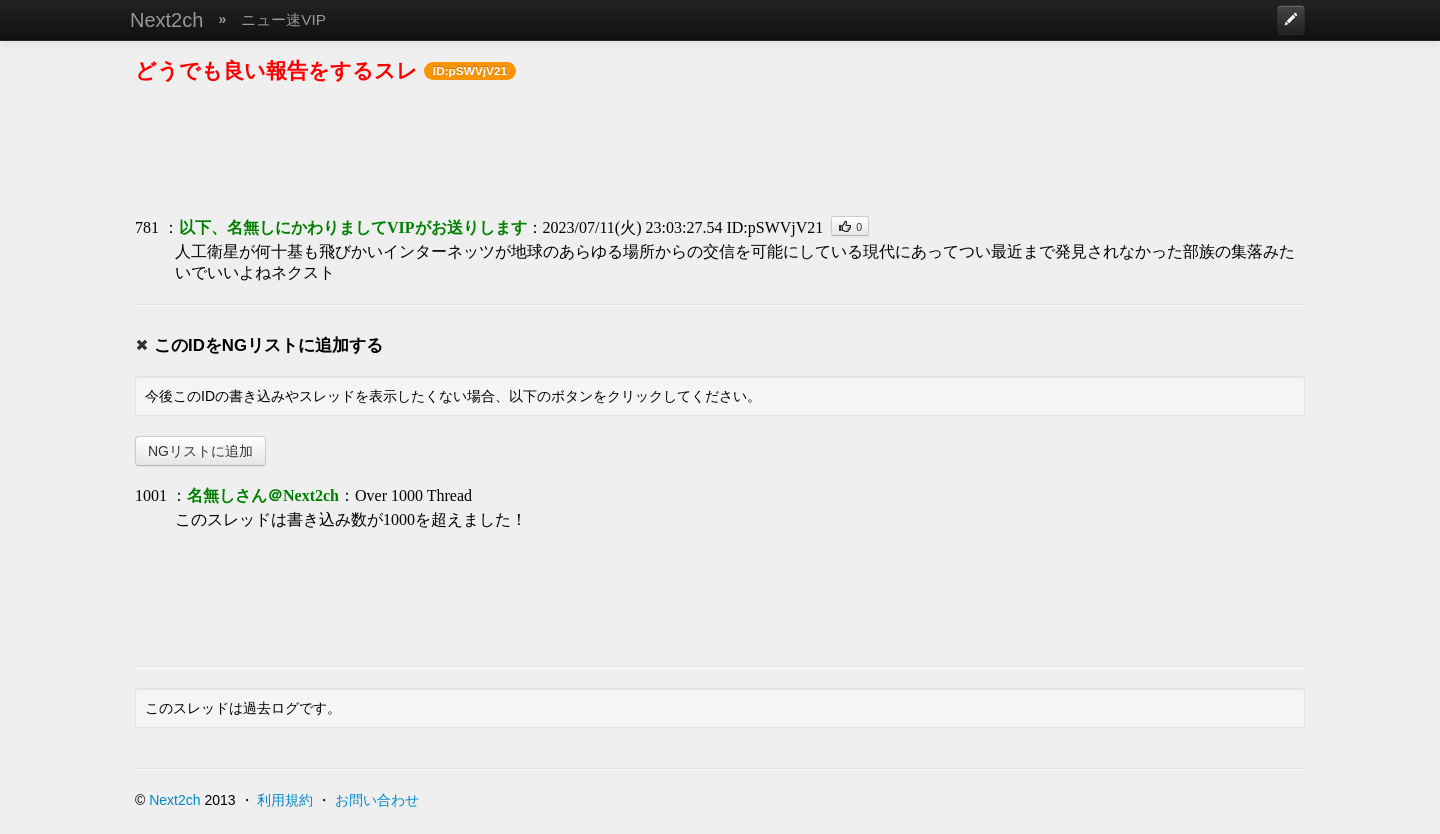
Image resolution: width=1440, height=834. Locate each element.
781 (147, 227)
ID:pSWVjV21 (774, 227)
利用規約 (285, 800)
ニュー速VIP (283, 19)
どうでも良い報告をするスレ (276, 70)
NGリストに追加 (200, 451)
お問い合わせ (377, 800)
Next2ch (166, 20)
